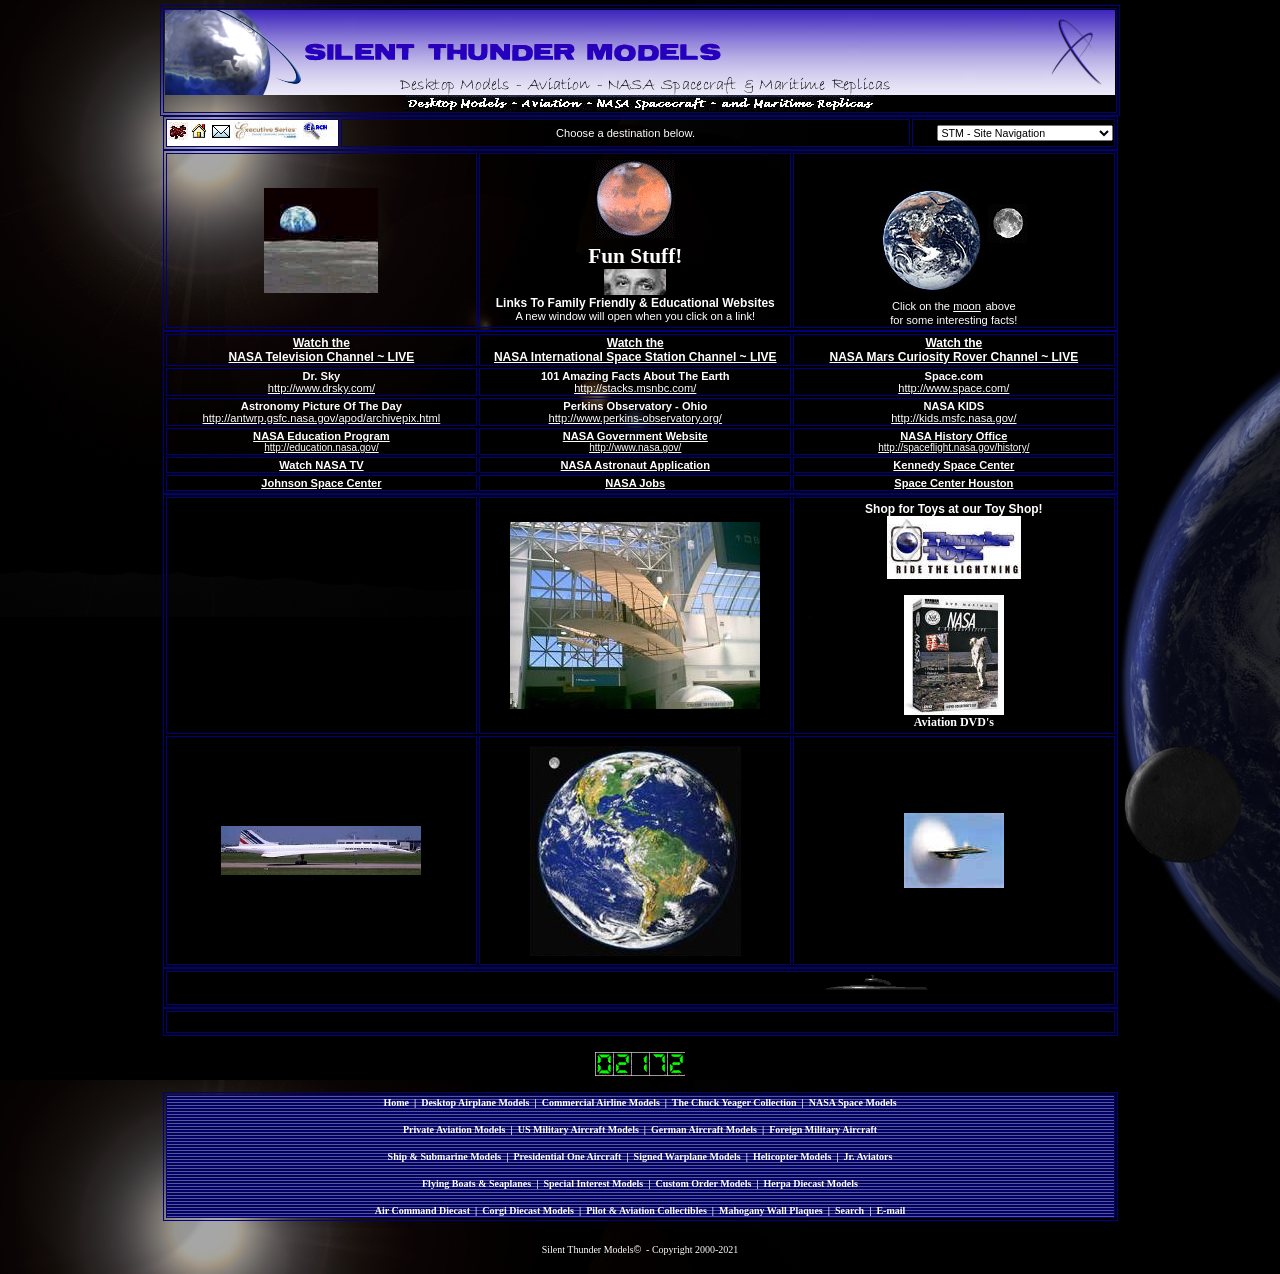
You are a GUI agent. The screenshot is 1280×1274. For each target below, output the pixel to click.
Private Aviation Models (454, 1129)
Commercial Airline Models (601, 1102)
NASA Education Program (321, 436)
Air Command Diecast (422, 1210)
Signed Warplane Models (687, 1156)
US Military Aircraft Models (578, 1129)
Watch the (321, 343)
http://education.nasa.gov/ (321, 447)
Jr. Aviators (868, 1156)
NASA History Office (953, 436)
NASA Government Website (635, 436)
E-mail (890, 1210)
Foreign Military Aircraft (823, 1129)
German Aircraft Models (704, 1129)
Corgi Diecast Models (528, 1210)
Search (849, 1210)
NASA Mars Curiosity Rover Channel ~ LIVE (954, 357)
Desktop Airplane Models (475, 1102)
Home (396, 1102)
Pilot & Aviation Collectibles (646, 1210)
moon (967, 306)
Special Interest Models (593, 1183)
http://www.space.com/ (953, 388)
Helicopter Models (792, 1156)
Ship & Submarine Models (445, 1156)
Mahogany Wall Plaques (771, 1210)
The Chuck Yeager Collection (734, 1102)
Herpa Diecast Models (811, 1183)
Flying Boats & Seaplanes (476, 1183)
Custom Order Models (703, 1183)
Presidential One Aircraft (567, 1156)
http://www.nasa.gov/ (635, 447)
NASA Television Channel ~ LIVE (322, 357)
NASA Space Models (853, 1102)
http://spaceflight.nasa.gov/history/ (953, 447)
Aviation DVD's (954, 722)
